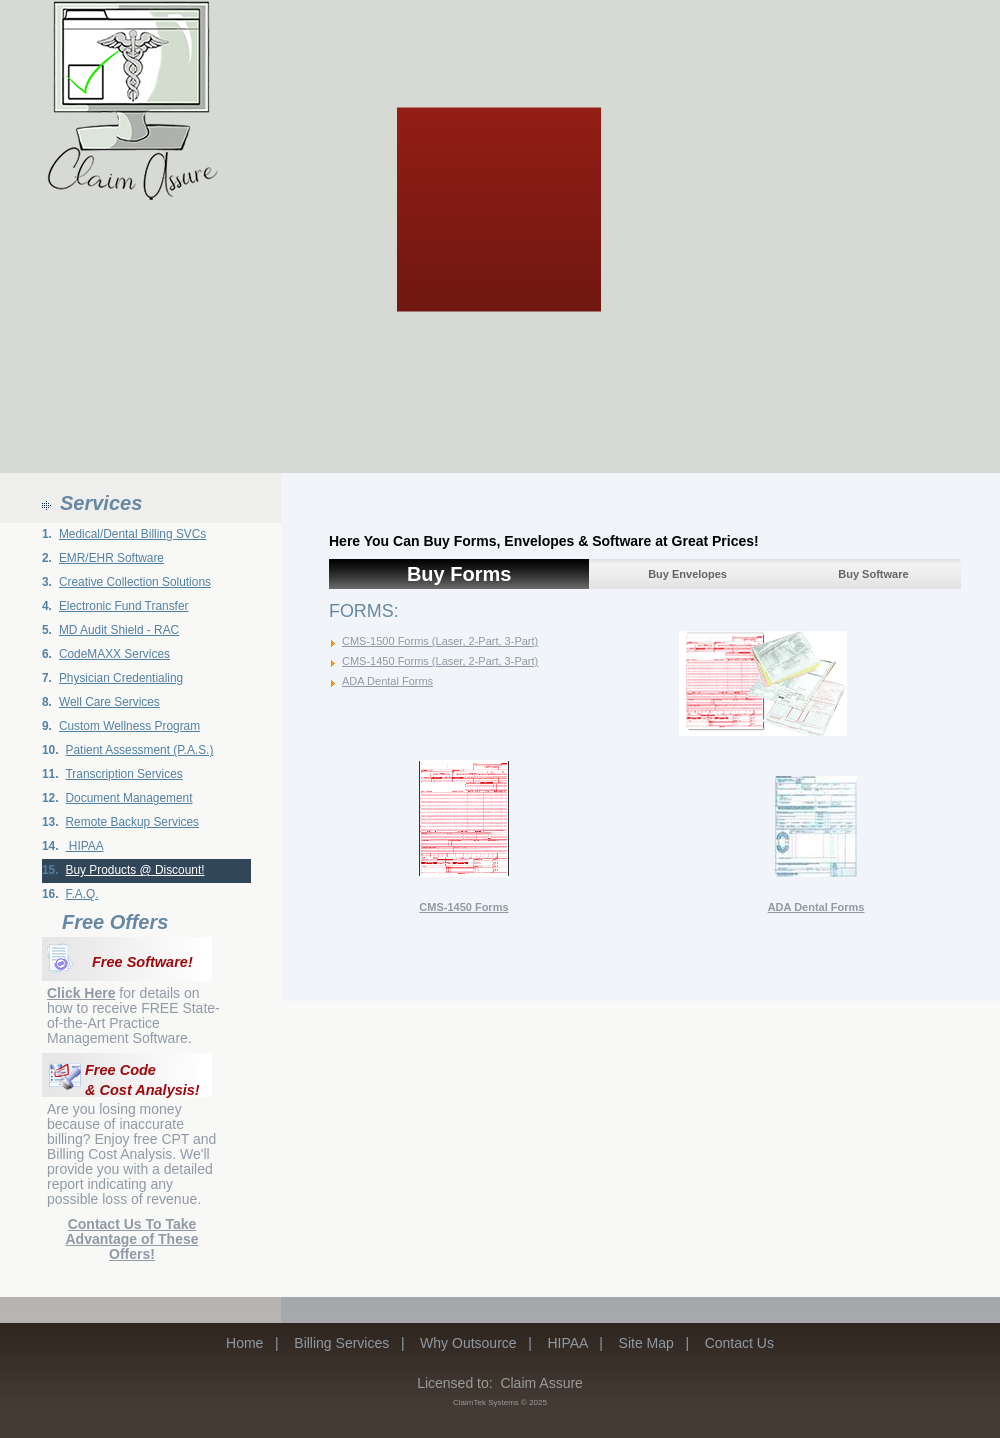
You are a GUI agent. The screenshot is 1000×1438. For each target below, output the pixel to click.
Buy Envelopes (687, 574)
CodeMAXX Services (114, 654)
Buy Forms (459, 574)
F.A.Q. (82, 894)
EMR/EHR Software (111, 558)
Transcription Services (124, 774)
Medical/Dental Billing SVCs (132, 534)
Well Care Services (109, 702)
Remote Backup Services (133, 822)
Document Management (129, 798)
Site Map (646, 1343)
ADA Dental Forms (387, 681)
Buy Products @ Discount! (135, 870)
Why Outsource (468, 1343)
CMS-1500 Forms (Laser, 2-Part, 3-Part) (440, 641)
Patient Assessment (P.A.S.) (140, 750)
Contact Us (739, 1343)
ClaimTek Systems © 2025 (500, 1402)
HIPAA (85, 846)
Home (244, 1343)
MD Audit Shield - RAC (119, 630)
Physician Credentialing (121, 678)
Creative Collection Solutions (135, 582)
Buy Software (873, 574)
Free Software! (142, 962)
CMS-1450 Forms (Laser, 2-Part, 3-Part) (440, 661)
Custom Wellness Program (129, 726)
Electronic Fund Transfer (124, 606)
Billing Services (341, 1343)
